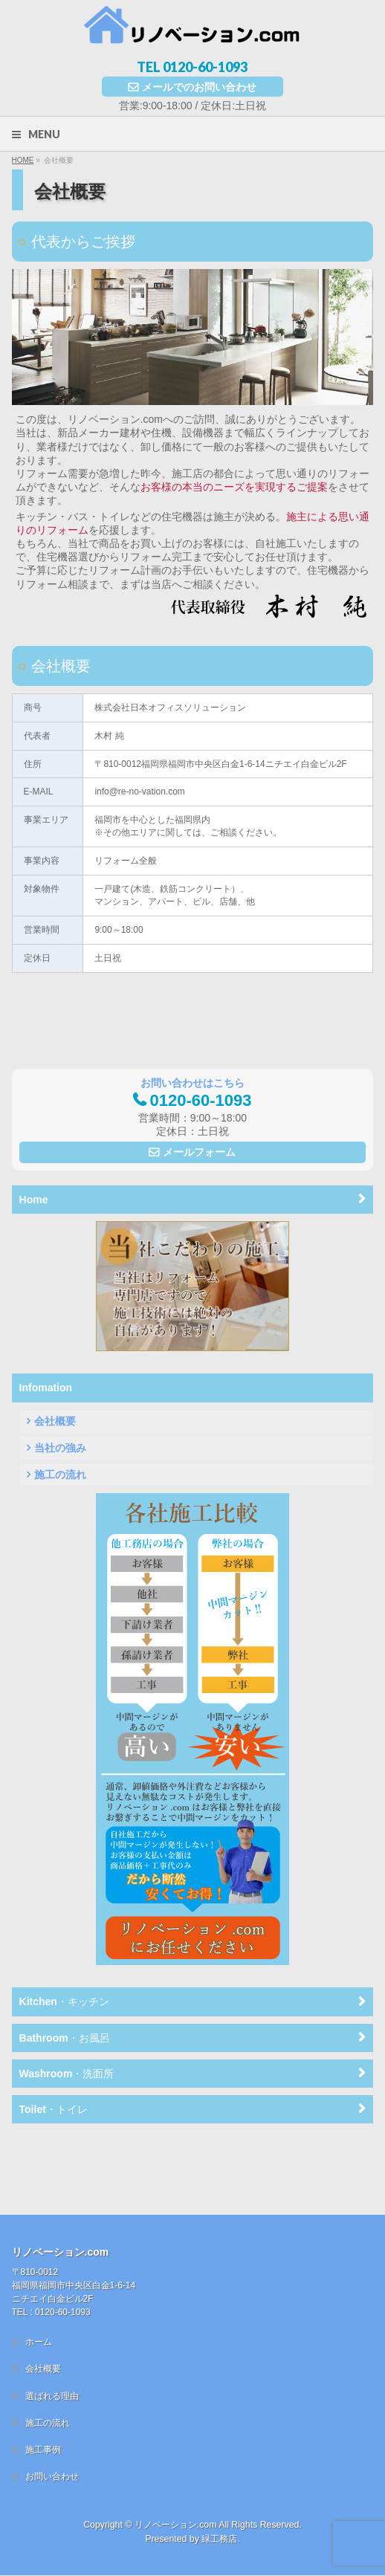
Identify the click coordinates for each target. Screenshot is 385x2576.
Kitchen (64, 2001)
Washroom (66, 2074)
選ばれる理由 (52, 2334)
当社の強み (60, 1448)
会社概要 (55, 1421)
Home (33, 1200)
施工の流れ (60, 1474)
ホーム (38, 2280)
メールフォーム (199, 1152)
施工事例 (43, 2388)
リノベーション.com (176, 2463)
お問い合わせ (52, 2415)
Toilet (53, 2109)
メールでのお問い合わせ (199, 87)
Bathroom (64, 2038)
